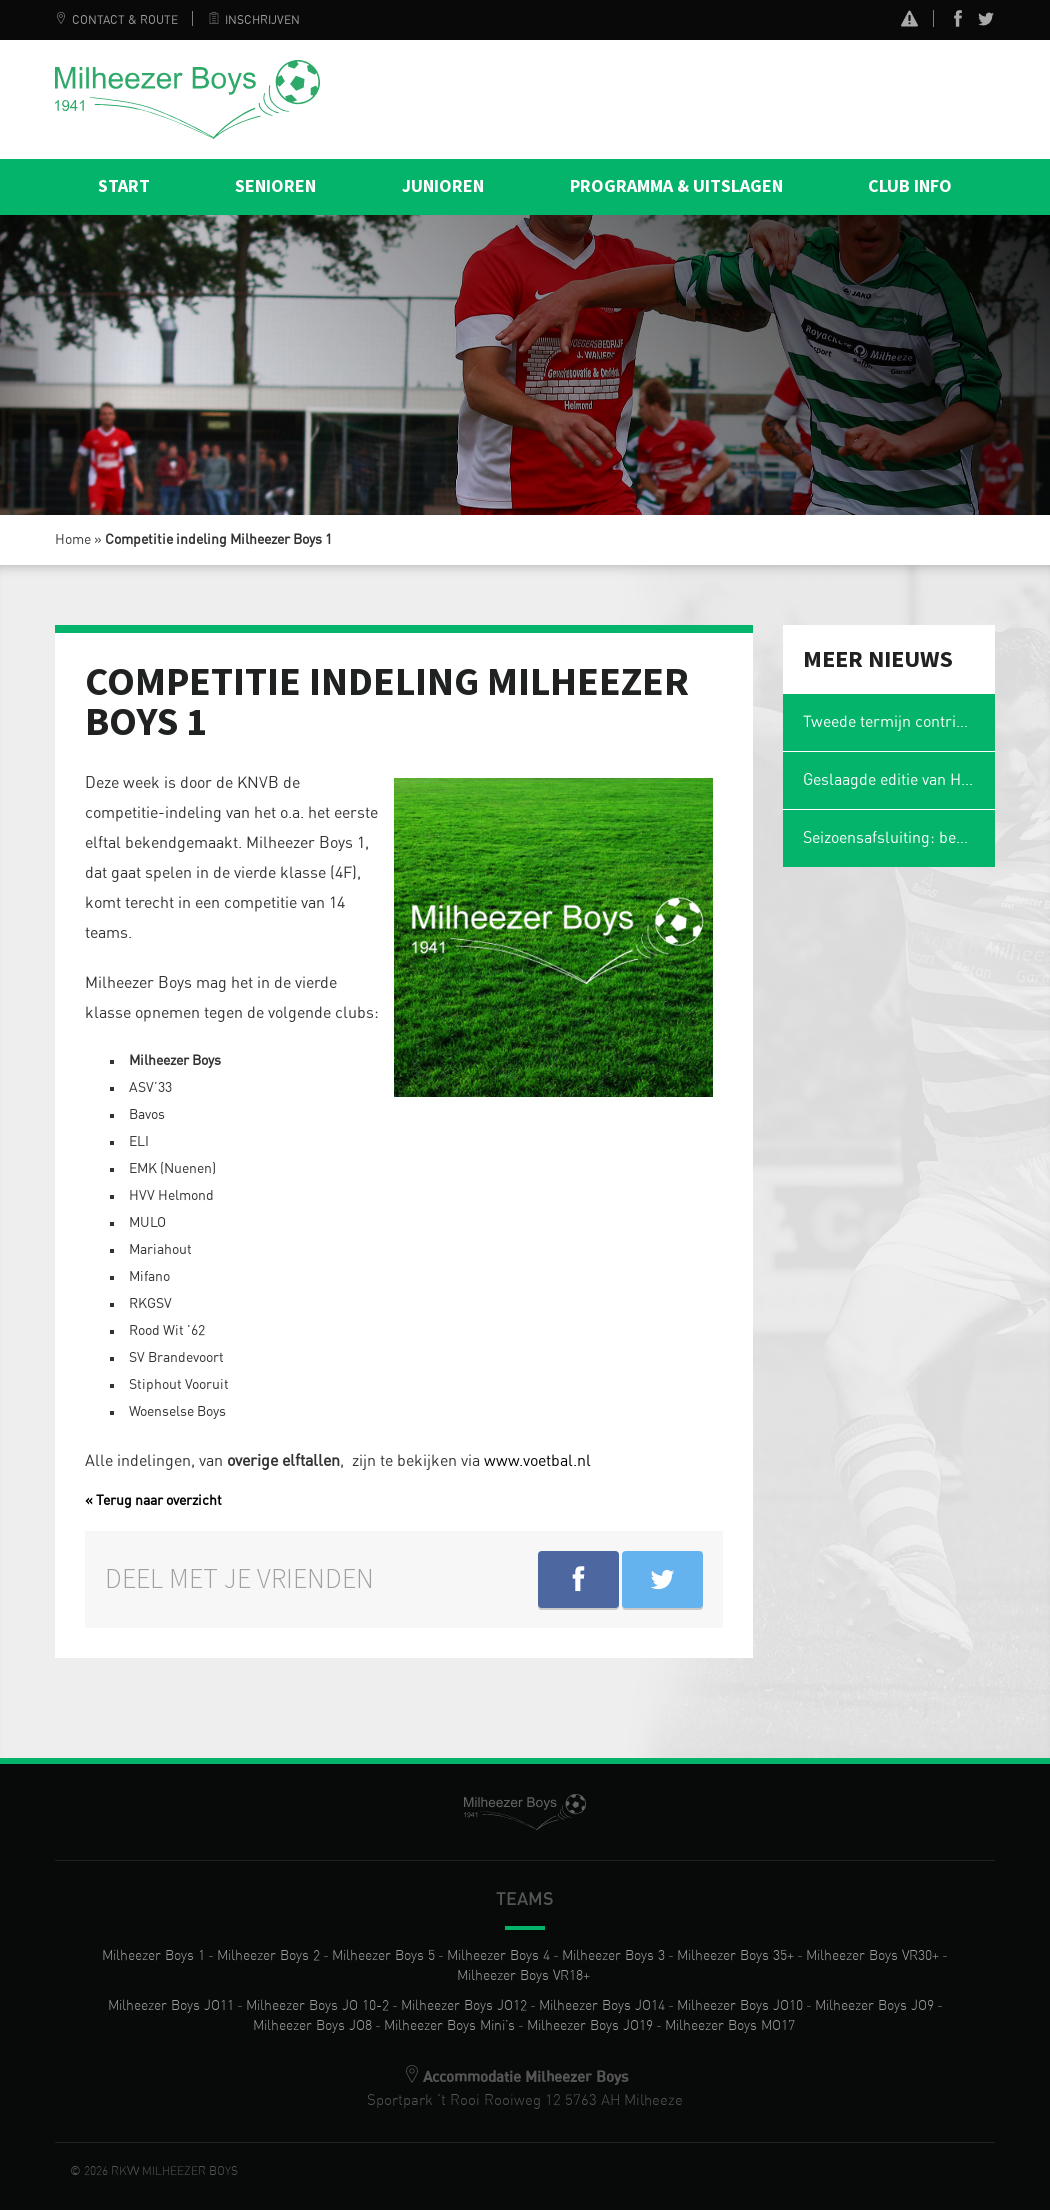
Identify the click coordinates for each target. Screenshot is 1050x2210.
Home (73, 540)
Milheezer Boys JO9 (874, 2006)
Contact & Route (116, 20)
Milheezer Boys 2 (268, 1956)
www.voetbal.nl (537, 1461)
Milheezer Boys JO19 (590, 2026)
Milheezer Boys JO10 (740, 2006)
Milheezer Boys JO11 (171, 2006)
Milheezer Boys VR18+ (523, 1976)
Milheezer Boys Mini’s (449, 2026)
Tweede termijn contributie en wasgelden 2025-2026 (899, 722)
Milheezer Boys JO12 (464, 2006)
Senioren (275, 186)
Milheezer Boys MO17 (730, 2026)
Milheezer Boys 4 (498, 1956)
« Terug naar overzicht (153, 1501)
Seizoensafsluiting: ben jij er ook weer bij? (899, 838)
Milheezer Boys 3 (613, 1956)
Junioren (443, 186)
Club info (910, 186)
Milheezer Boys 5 (383, 1956)
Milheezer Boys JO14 (602, 2006)
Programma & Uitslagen (676, 186)
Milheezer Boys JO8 (312, 2026)
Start (124, 186)
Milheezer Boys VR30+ (872, 1956)
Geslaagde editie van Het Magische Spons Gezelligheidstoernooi (899, 780)
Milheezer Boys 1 (153, 1956)
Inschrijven (254, 20)
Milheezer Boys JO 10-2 (317, 2006)
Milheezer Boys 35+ (735, 1956)
